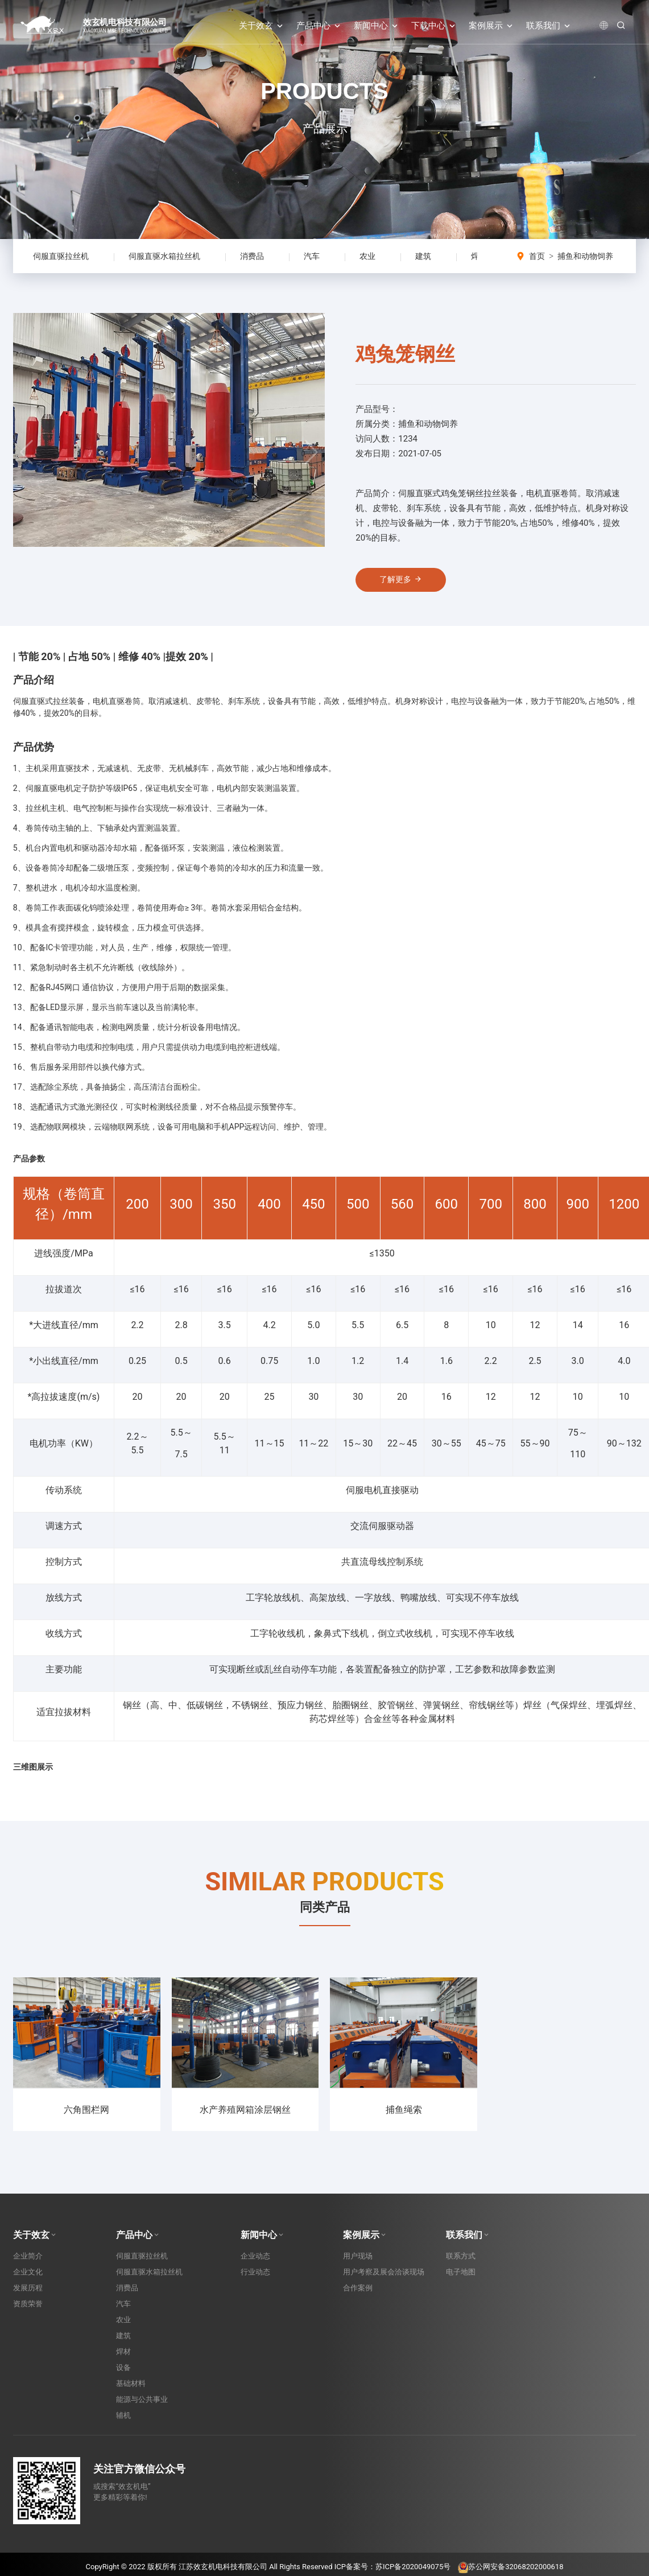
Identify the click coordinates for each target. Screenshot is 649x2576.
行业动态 (255, 2278)
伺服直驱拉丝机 (61, 256)
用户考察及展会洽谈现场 (383, 2278)
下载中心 (434, 25)
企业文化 (28, 2278)
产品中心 (319, 25)
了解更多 (405, 582)
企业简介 (28, 2262)
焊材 (123, 2358)
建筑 (423, 256)
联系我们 (549, 25)
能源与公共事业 (142, 2405)
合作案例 (358, 2294)
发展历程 (28, 2294)
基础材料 (131, 2389)
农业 (367, 256)
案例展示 (492, 25)
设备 (123, 2373)
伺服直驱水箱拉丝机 (164, 256)
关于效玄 (262, 25)
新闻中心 (377, 25)
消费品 (252, 256)
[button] (311, 454)
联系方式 (461, 2262)
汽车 (312, 256)
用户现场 (358, 2262)
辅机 (123, 2421)
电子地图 (461, 2278)
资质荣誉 (28, 2310)
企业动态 (255, 2262)
